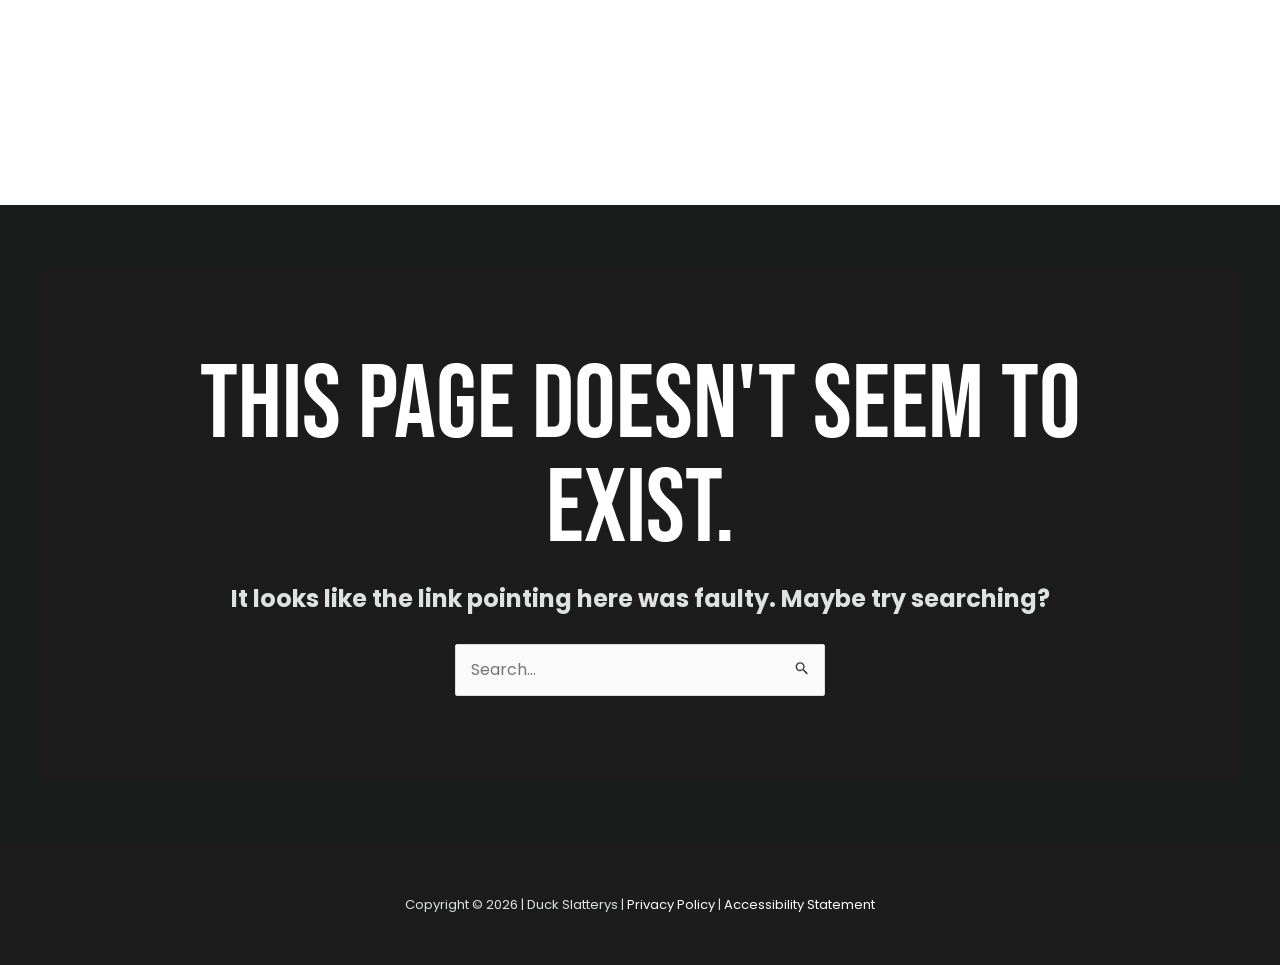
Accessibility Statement (799, 904)
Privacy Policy (671, 904)
